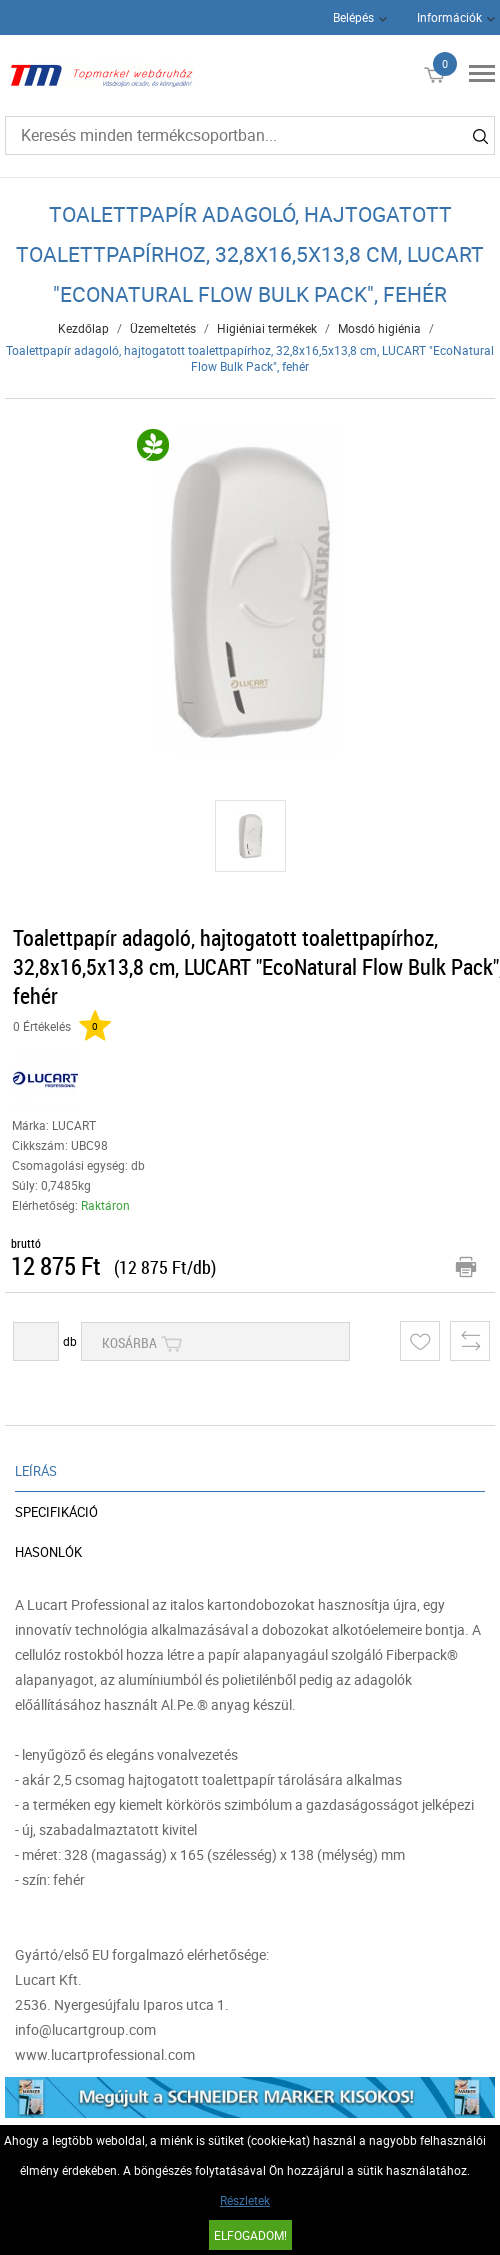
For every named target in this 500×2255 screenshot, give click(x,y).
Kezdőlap (83, 328)
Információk (449, 17)
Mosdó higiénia (379, 328)
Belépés (353, 17)
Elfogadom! (250, 2235)
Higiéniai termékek (267, 328)
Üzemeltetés (163, 328)
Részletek (245, 2200)
